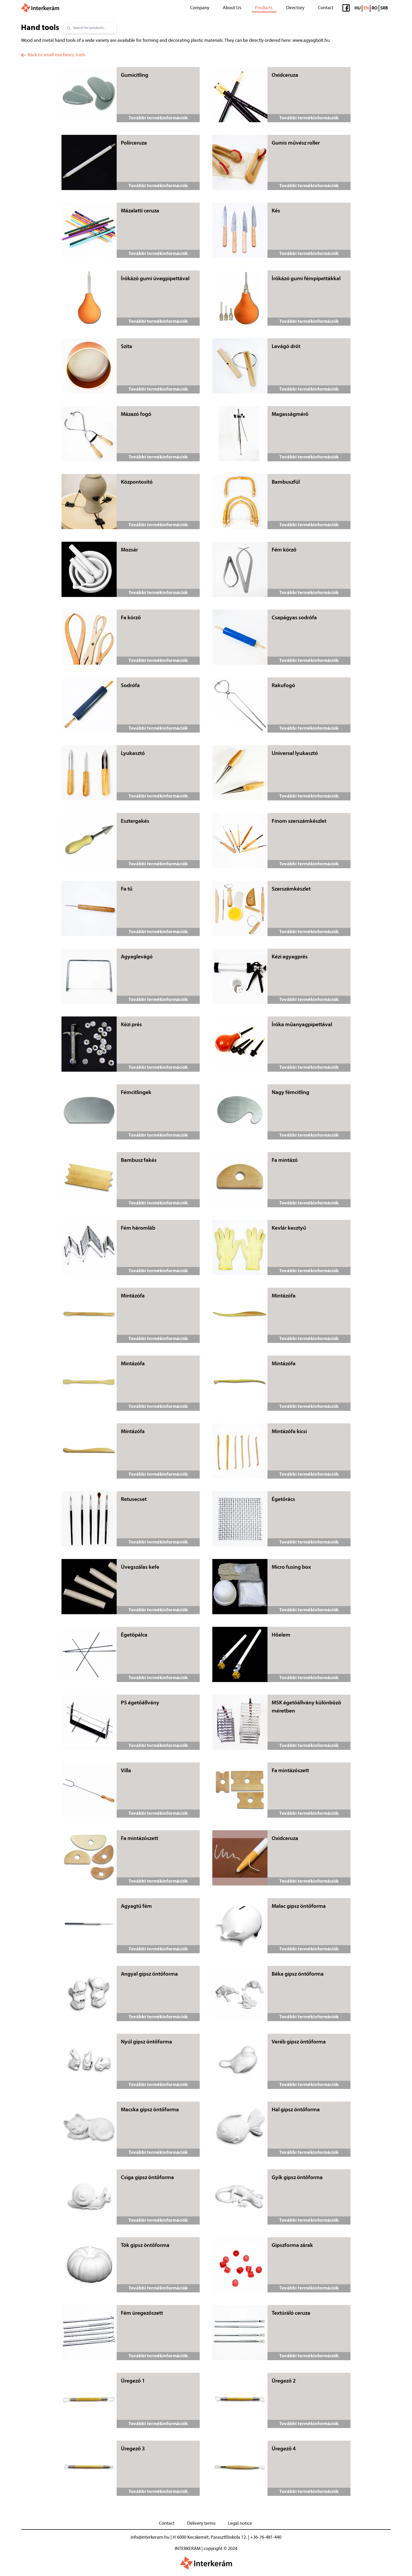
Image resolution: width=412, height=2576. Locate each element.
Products (263, 8)
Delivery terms (201, 2523)
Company (199, 8)
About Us (232, 8)
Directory (295, 8)
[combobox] (93, 28)
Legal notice (240, 2523)
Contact (325, 8)
